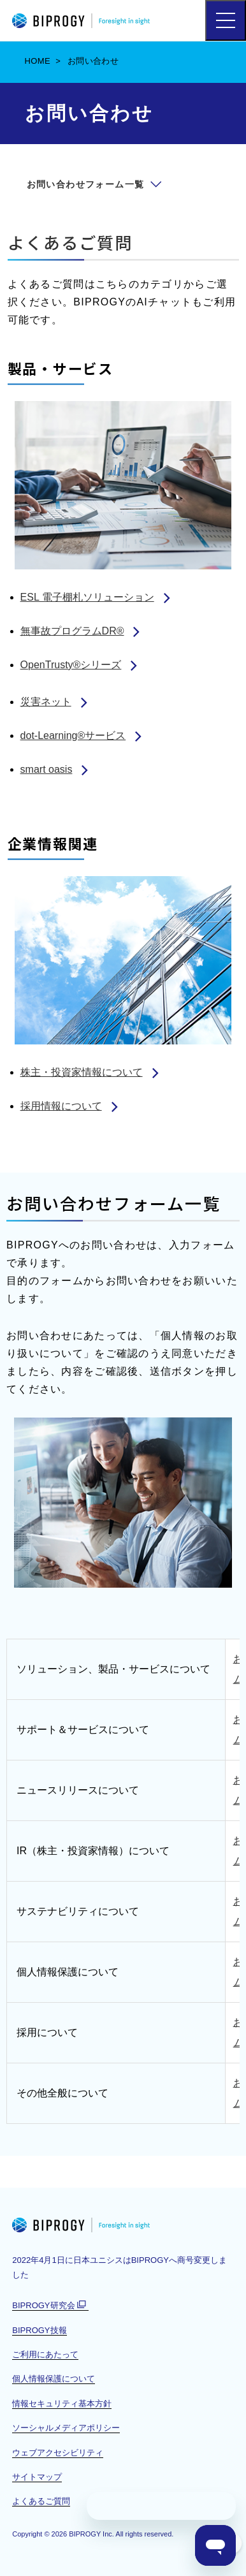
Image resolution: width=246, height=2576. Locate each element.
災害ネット (45, 701)
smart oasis (46, 769)
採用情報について (61, 1106)
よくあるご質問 (70, 242)
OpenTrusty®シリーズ (71, 664)
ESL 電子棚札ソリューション (87, 597)
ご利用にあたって (45, 2354)
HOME (38, 61)
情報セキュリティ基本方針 (62, 2403)
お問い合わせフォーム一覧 (86, 184)
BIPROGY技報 (39, 2330)
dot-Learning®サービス (73, 735)
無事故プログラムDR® (72, 631)
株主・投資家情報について (81, 1072)
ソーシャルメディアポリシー (66, 2428)
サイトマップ (37, 2477)
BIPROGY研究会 (50, 2306)
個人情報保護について (53, 2378)
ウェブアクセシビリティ (57, 2452)
